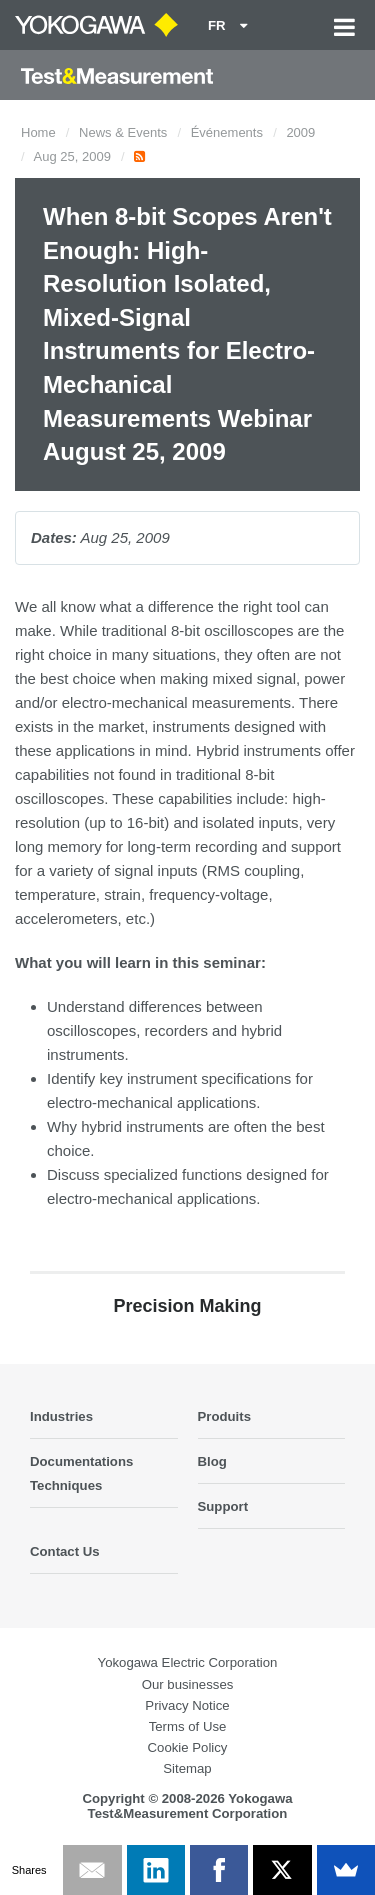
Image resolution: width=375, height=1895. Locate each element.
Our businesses (188, 1684)
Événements (227, 132)
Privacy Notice (187, 1705)
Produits (224, 1416)
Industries (61, 1416)
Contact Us (65, 1551)
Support (223, 1506)
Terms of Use (188, 1726)
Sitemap (187, 1768)
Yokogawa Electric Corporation (188, 1662)
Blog (212, 1461)
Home (38, 132)
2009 (300, 132)
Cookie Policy (188, 1747)
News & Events (123, 132)
